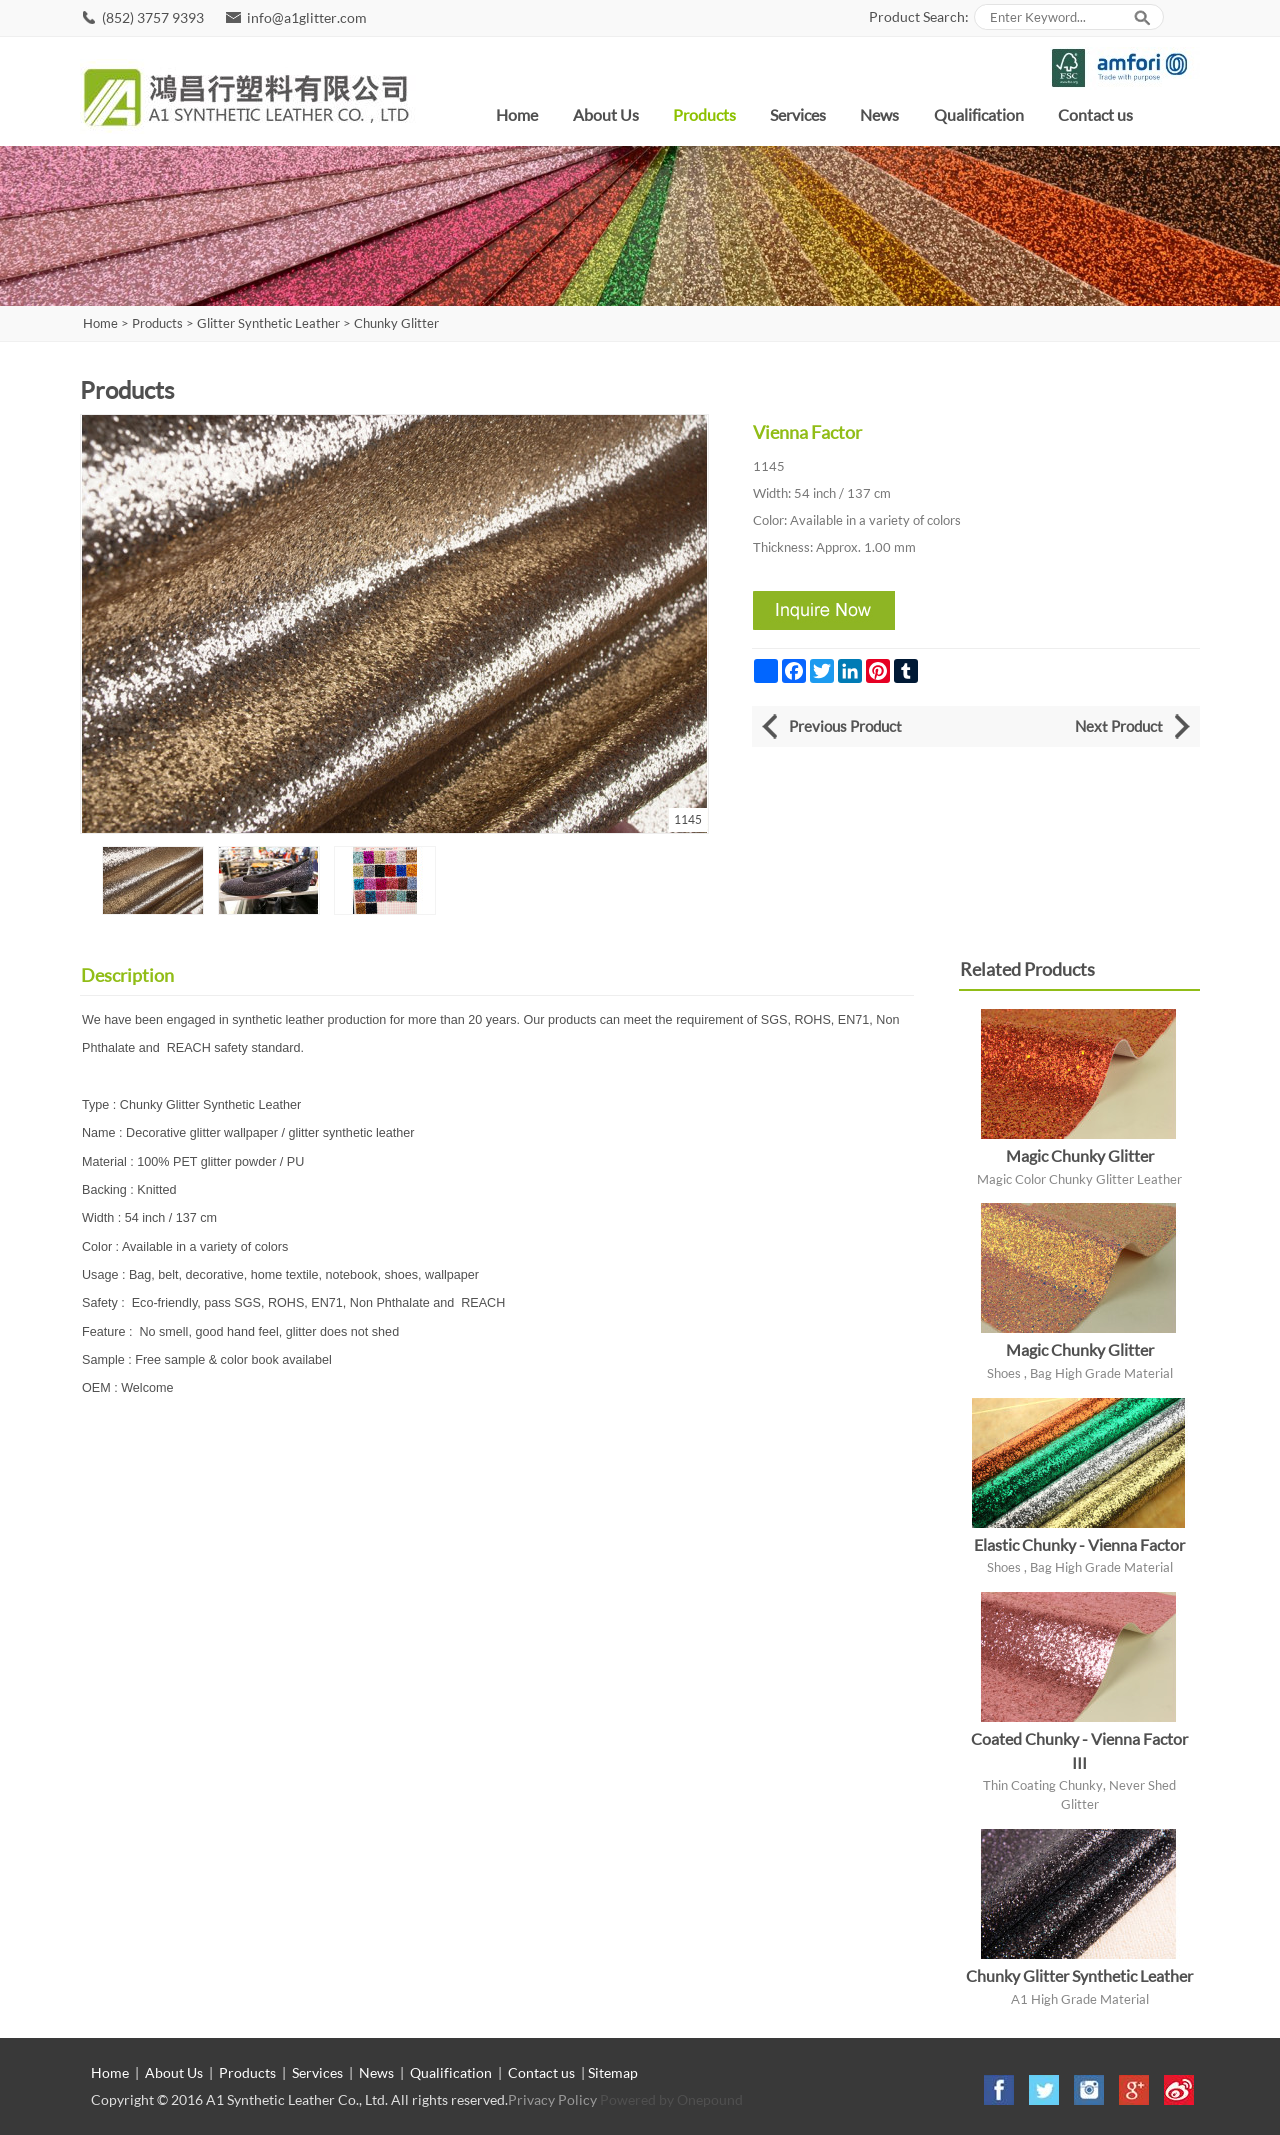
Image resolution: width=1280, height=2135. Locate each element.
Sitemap (613, 2072)
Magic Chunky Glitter (1080, 1155)
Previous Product (845, 726)
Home (517, 114)
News (879, 114)
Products (704, 114)
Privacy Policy (552, 2099)
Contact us (1095, 114)
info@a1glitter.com (307, 17)
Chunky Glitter (396, 323)
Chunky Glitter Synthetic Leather (1079, 1975)
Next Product (1119, 726)
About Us (606, 114)
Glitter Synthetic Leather (268, 323)
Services (798, 114)
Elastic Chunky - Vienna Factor (1079, 1544)
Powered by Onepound (671, 2099)
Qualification (979, 114)
